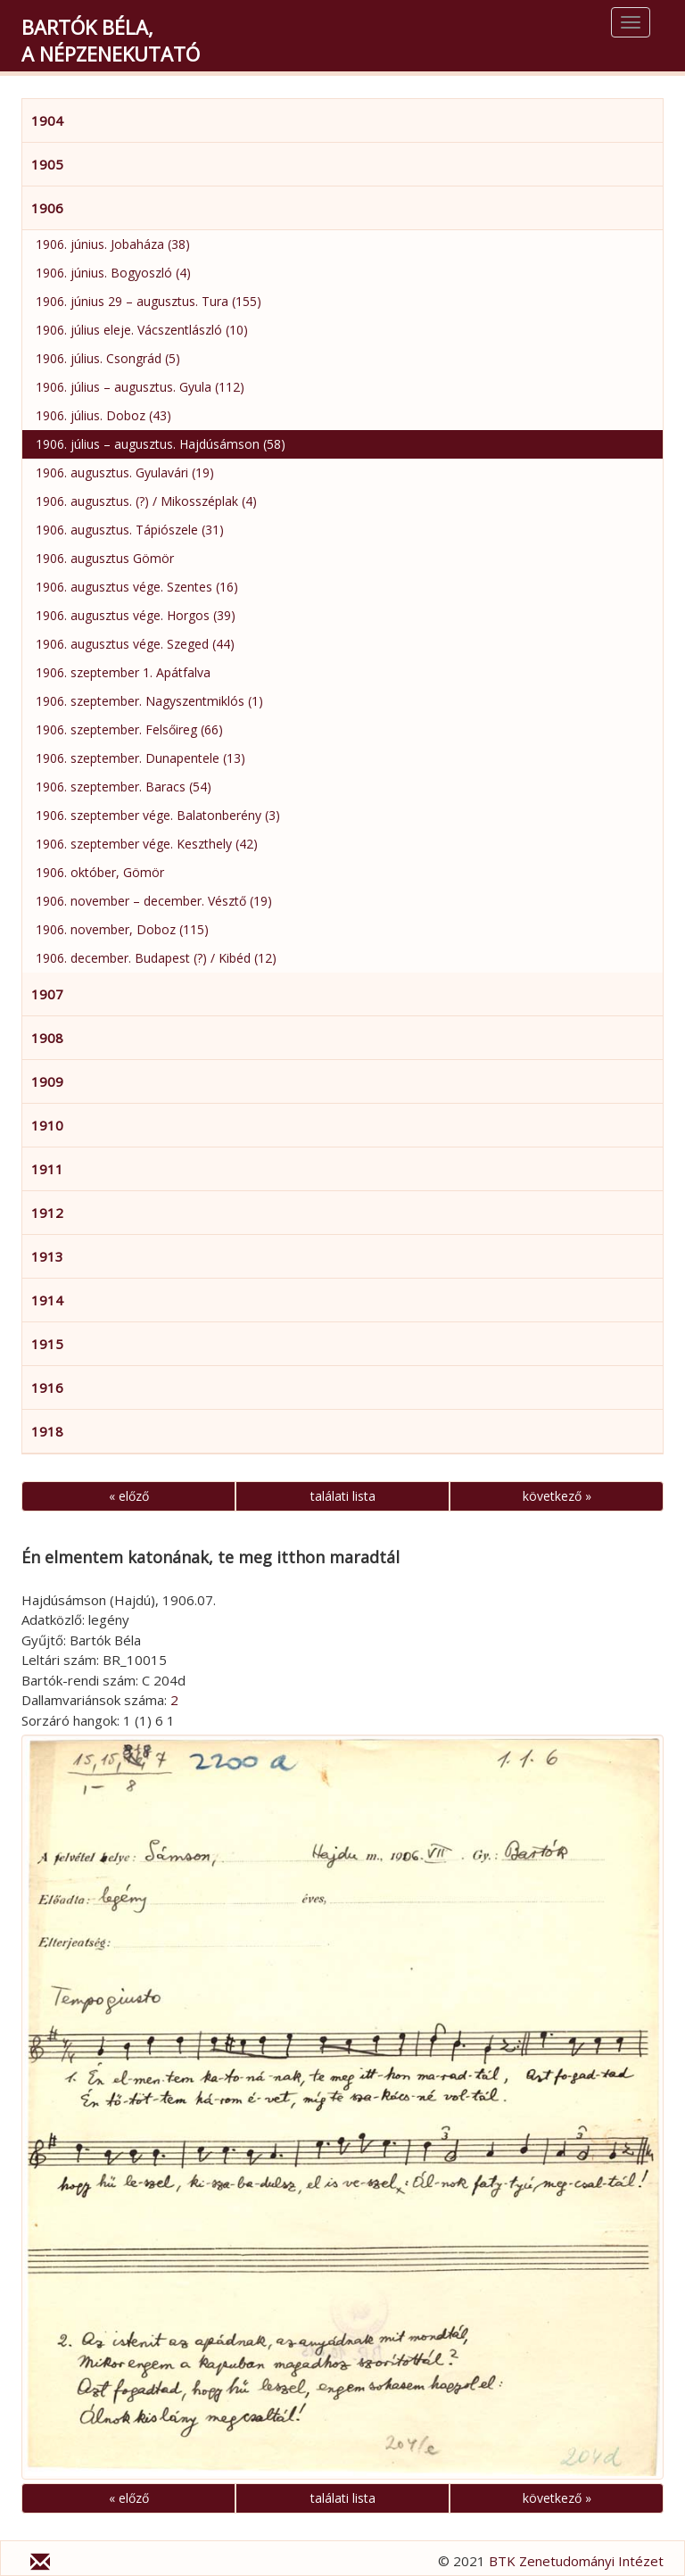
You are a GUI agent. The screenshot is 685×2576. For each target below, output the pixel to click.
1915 (47, 1344)
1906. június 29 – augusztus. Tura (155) (148, 301)
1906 (47, 208)
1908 (47, 1038)
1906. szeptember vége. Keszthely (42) (147, 843)
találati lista (343, 1495)
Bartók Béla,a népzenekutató (110, 40)
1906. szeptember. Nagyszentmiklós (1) (149, 700)
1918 (47, 1431)
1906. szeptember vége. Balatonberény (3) (158, 815)
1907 (47, 994)
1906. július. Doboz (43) (103, 415)
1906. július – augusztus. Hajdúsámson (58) (160, 443)
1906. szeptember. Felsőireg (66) (129, 729)
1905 (47, 164)
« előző (129, 1495)
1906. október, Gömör (100, 872)
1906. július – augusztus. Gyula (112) (140, 386)
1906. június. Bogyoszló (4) (113, 272)
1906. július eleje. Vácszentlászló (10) (142, 329)
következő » (557, 1495)
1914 (47, 1300)
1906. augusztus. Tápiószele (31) (130, 529)
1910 (47, 1125)
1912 (47, 1213)
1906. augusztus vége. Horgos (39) (135, 615)
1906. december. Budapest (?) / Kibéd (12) (156, 957)
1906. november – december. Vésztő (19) (154, 900)
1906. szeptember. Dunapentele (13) (140, 758)
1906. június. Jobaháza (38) (113, 244)
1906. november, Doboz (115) (122, 929)
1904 (47, 120)
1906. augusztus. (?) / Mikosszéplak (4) (146, 501)
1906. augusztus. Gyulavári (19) (125, 472)
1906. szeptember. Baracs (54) (123, 786)
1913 (47, 1256)
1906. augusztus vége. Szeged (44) (135, 643)
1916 (47, 1387)
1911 (47, 1169)
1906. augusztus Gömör (105, 558)
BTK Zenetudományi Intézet (576, 2561)
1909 (47, 1081)
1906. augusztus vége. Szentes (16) (137, 586)
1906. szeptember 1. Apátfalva (123, 672)
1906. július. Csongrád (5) (108, 358)
